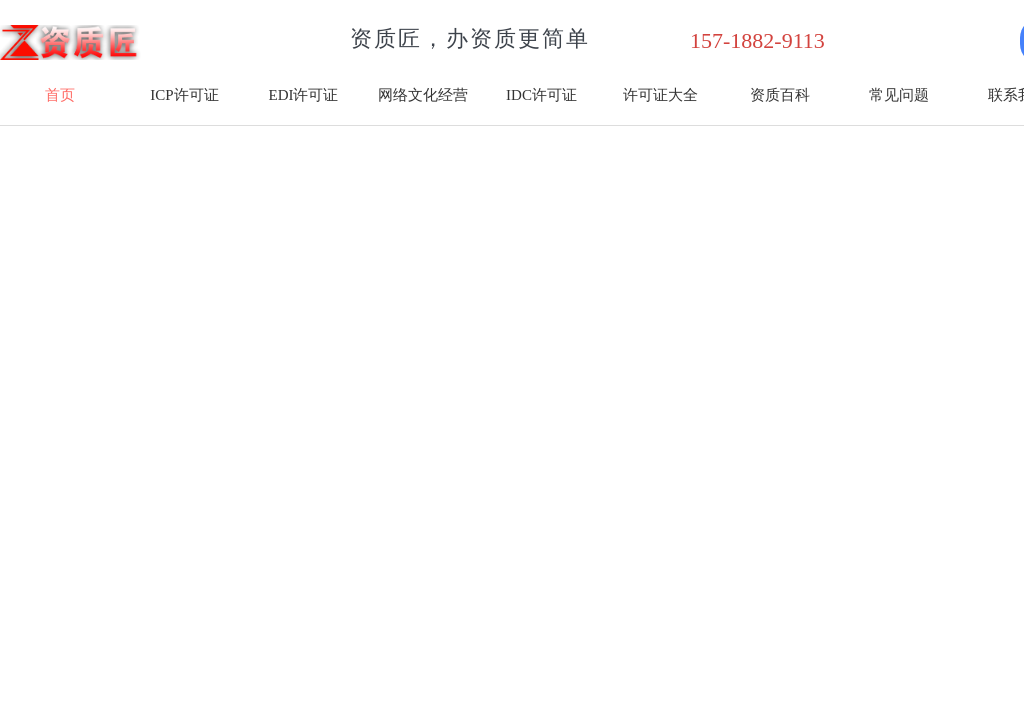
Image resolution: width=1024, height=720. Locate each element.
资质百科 (780, 95)
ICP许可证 (184, 95)
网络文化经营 (423, 95)
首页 (60, 95)
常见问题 (899, 95)
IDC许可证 (541, 95)
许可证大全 (660, 95)
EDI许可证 (304, 95)
